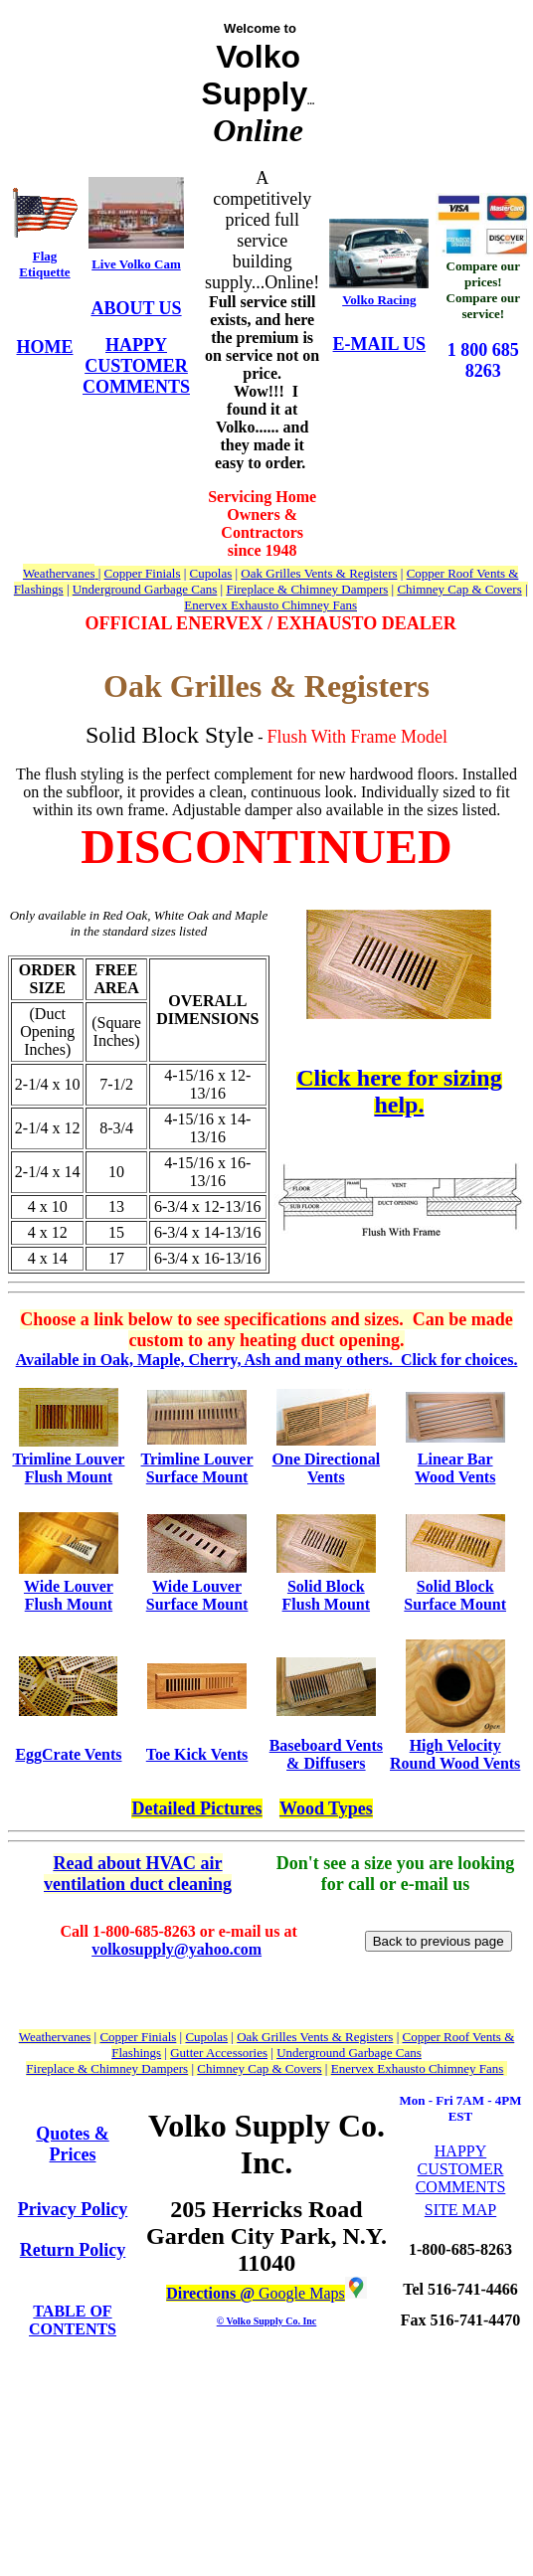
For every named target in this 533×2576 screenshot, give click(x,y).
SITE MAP (460, 2209)
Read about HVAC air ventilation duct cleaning (138, 1873)
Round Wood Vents (455, 1763)
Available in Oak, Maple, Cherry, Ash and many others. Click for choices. (267, 1359)
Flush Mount (68, 1476)
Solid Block (326, 1586)
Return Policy (72, 2250)
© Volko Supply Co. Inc (267, 2321)
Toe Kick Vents (197, 1754)
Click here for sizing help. (398, 1091)
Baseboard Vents (326, 1745)
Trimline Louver (68, 1459)
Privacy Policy (72, 2209)
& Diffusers (326, 1763)
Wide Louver (68, 1586)
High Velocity (455, 1745)
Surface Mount (197, 1476)
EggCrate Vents (68, 1754)
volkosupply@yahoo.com (176, 1949)
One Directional (326, 1459)
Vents (326, 1476)
